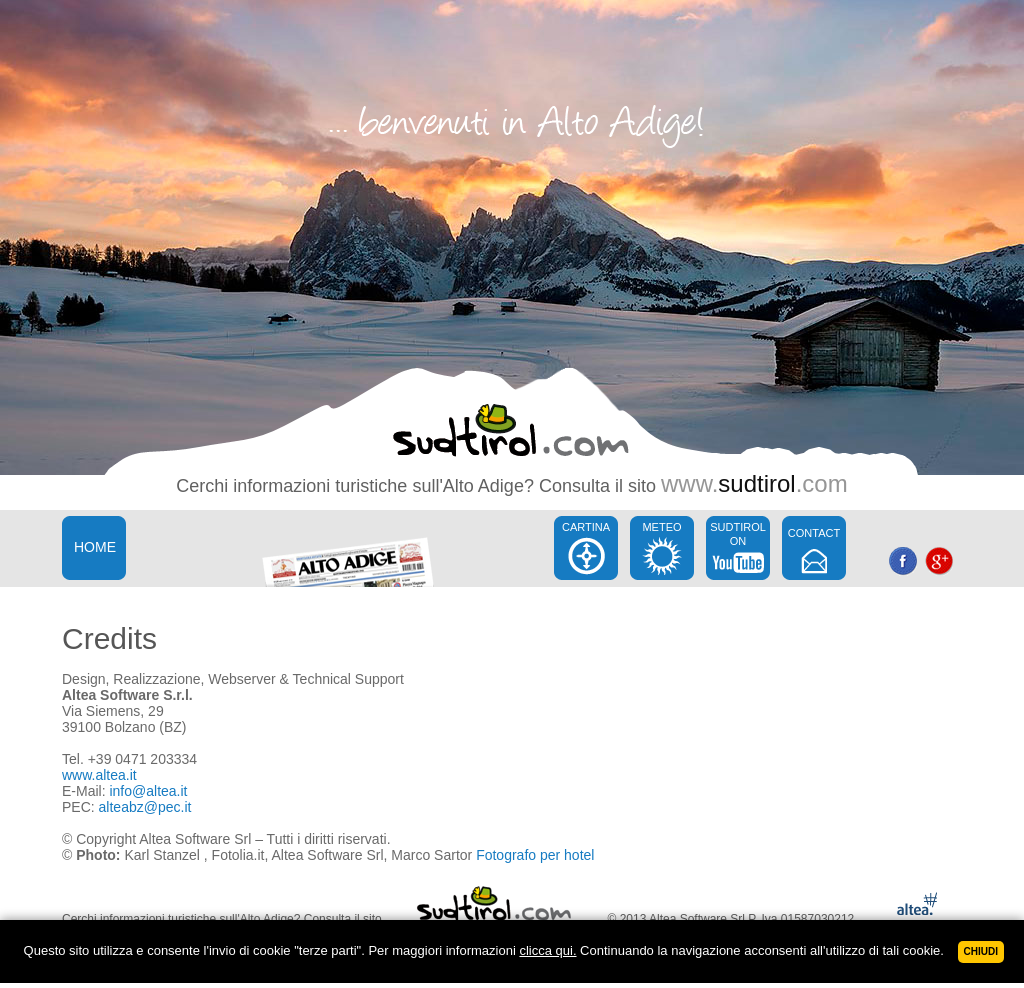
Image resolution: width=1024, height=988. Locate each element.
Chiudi (981, 951)
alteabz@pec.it (145, 807)
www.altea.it (99, 775)
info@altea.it (148, 791)
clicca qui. (547, 950)
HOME (95, 547)
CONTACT (814, 533)
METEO (661, 527)
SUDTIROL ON (738, 534)
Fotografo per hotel (535, 855)
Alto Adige (483, 486)
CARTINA (586, 527)
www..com (754, 483)
